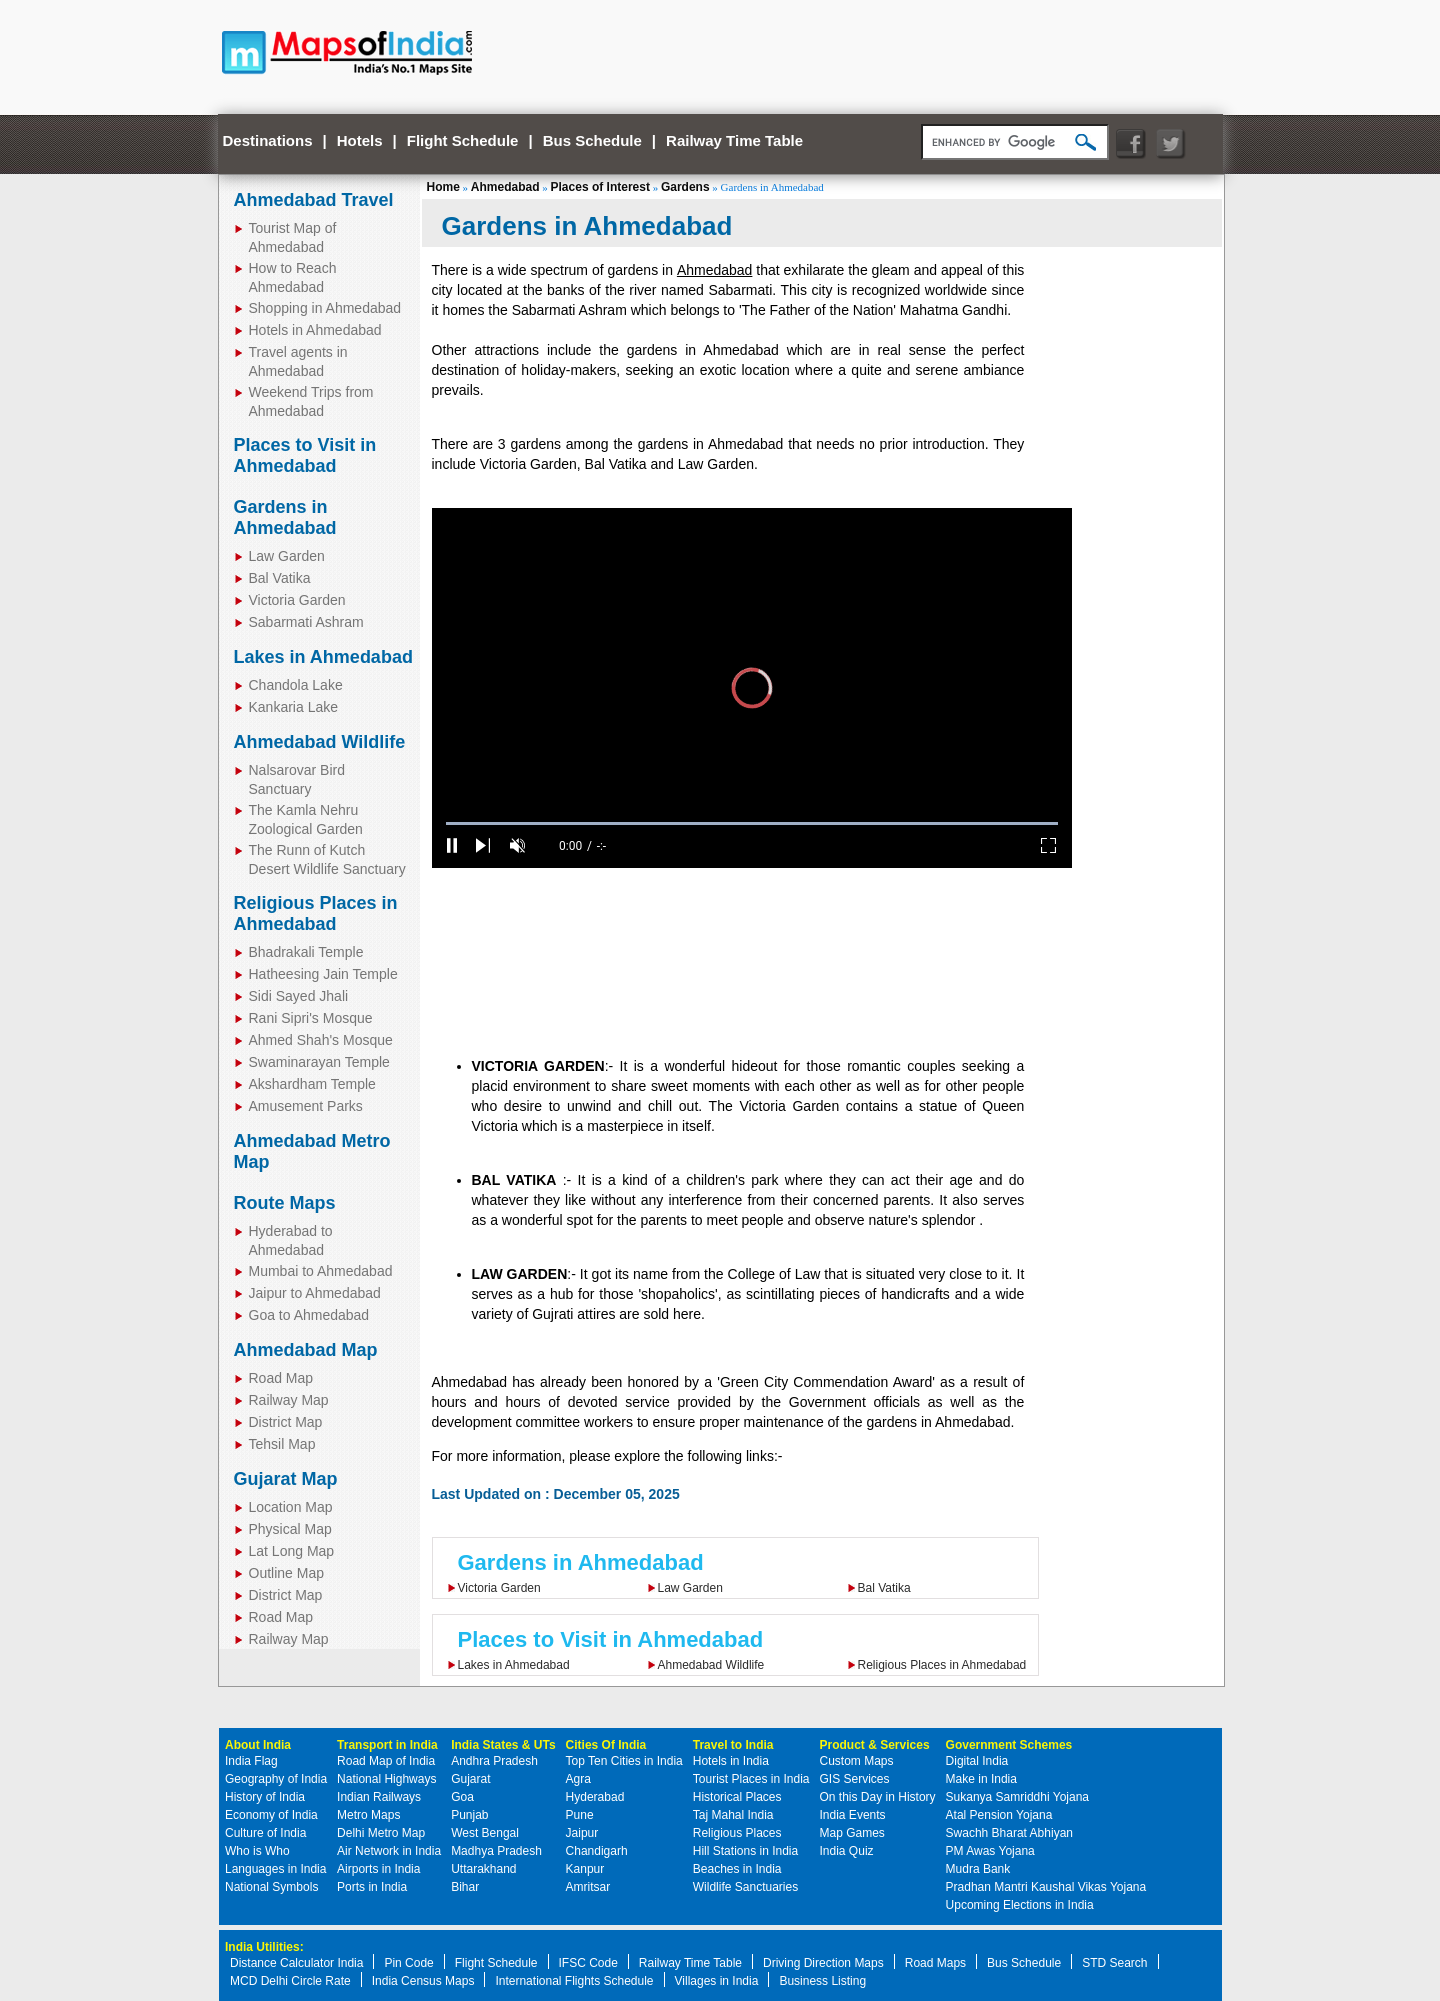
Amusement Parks (306, 1106)
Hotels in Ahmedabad (315, 330)
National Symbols (271, 1887)
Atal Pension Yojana (999, 1815)
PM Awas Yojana (990, 1851)
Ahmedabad (505, 187)
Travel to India (733, 1745)
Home (443, 187)
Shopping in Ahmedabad (325, 308)
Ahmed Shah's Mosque (321, 1040)
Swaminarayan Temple (319, 1062)
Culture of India (265, 1833)
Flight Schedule (463, 140)
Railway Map (289, 1400)
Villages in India (717, 1981)
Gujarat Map (286, 1479)
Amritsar (588, 1887)
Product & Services (875, 1745)
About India (258, 1745)
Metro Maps (368, 1815)
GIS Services (855, 1779)
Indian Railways (379, 1797)
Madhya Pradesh (496, 1851)
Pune (580, 1815)
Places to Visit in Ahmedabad (305, 455)
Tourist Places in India (751, 1779)
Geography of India (276, 1779)
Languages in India (275, 1869)
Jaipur (582, 1833)
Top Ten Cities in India (624, 1761)
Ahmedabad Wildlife (320, 742)
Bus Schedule (592, 140)
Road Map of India (386, 1761)
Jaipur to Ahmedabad (315, 1293)
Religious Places (737, 1833)
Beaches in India (737, 1869)
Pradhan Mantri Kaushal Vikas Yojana (1046, 1887)
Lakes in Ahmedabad (323, 657)
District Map (286, 1422)
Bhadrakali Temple (306, 952)
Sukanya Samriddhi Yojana (1017, 1797)
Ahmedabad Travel (314, 200)
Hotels (360, 140)
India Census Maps (423, 1981)
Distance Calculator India (296, 1963)
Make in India (981, 1779)
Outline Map (286, 1573)
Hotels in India (731, 1761)
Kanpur (585, 1869)
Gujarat (470, 1779)
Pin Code (408, 1963)
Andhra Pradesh (494, 1761)
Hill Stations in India (745, 1851)
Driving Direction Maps (823, 1963)
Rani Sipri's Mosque (311, 1018)
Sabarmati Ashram (306, 622)
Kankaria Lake (294, 707)
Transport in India (387, 1745)
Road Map (281, 1378)
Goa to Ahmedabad (309, 1315)
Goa (462, 1797)
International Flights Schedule (574, 1981)
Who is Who (257, 1851)
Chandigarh (597, 1851)
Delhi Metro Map (381, 1833)
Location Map (291, 1507)
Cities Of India (606, 1745)
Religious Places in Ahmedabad (316, 913)
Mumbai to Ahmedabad (321, 1271)
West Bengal (485, 1833)
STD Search (1114, 1963)
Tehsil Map (282, 1444)
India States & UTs (503, 1745)
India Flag (251, 1761)
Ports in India (372, 1887)
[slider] (752, 823)
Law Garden (287, 556)
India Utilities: (264, 1947)
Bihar (465, 1887)
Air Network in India (389, 1851)
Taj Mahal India (733, 1815)
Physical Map (290, 1529)
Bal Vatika (280, 578)
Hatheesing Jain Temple (323, 974)
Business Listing (822, 1981)
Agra (578, 1779)
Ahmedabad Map (306, 1350)
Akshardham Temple (312, 1084)
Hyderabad (595, 1797)
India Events (853, 1815)
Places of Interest (600, 187)
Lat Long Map (292, 1551)
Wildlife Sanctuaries (745, 1887)
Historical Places (737, 1797)
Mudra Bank (978, 1869)
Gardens (685, 187)
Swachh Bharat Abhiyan (1009, 1833)
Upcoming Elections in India (1020, 1905)
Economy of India (271, 1815)
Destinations (268, 140)
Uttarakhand (483, 1869)
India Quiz (847, 1851)
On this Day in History (878, 1797)
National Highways (386, 1779)
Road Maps (935, 1963)
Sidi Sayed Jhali (299, 996)
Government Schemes (1009, 1745)
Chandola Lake (296, 685)
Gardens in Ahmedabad (285, 517)
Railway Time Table (734, 140)
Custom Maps (857, 1761)
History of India (265, 1797)
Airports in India (378, 1869)
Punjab (469, 1815)
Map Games (852, 1833)
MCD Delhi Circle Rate (290, 1981)
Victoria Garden (297, 600)
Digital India (977, 1761)
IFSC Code (588, 1963)
